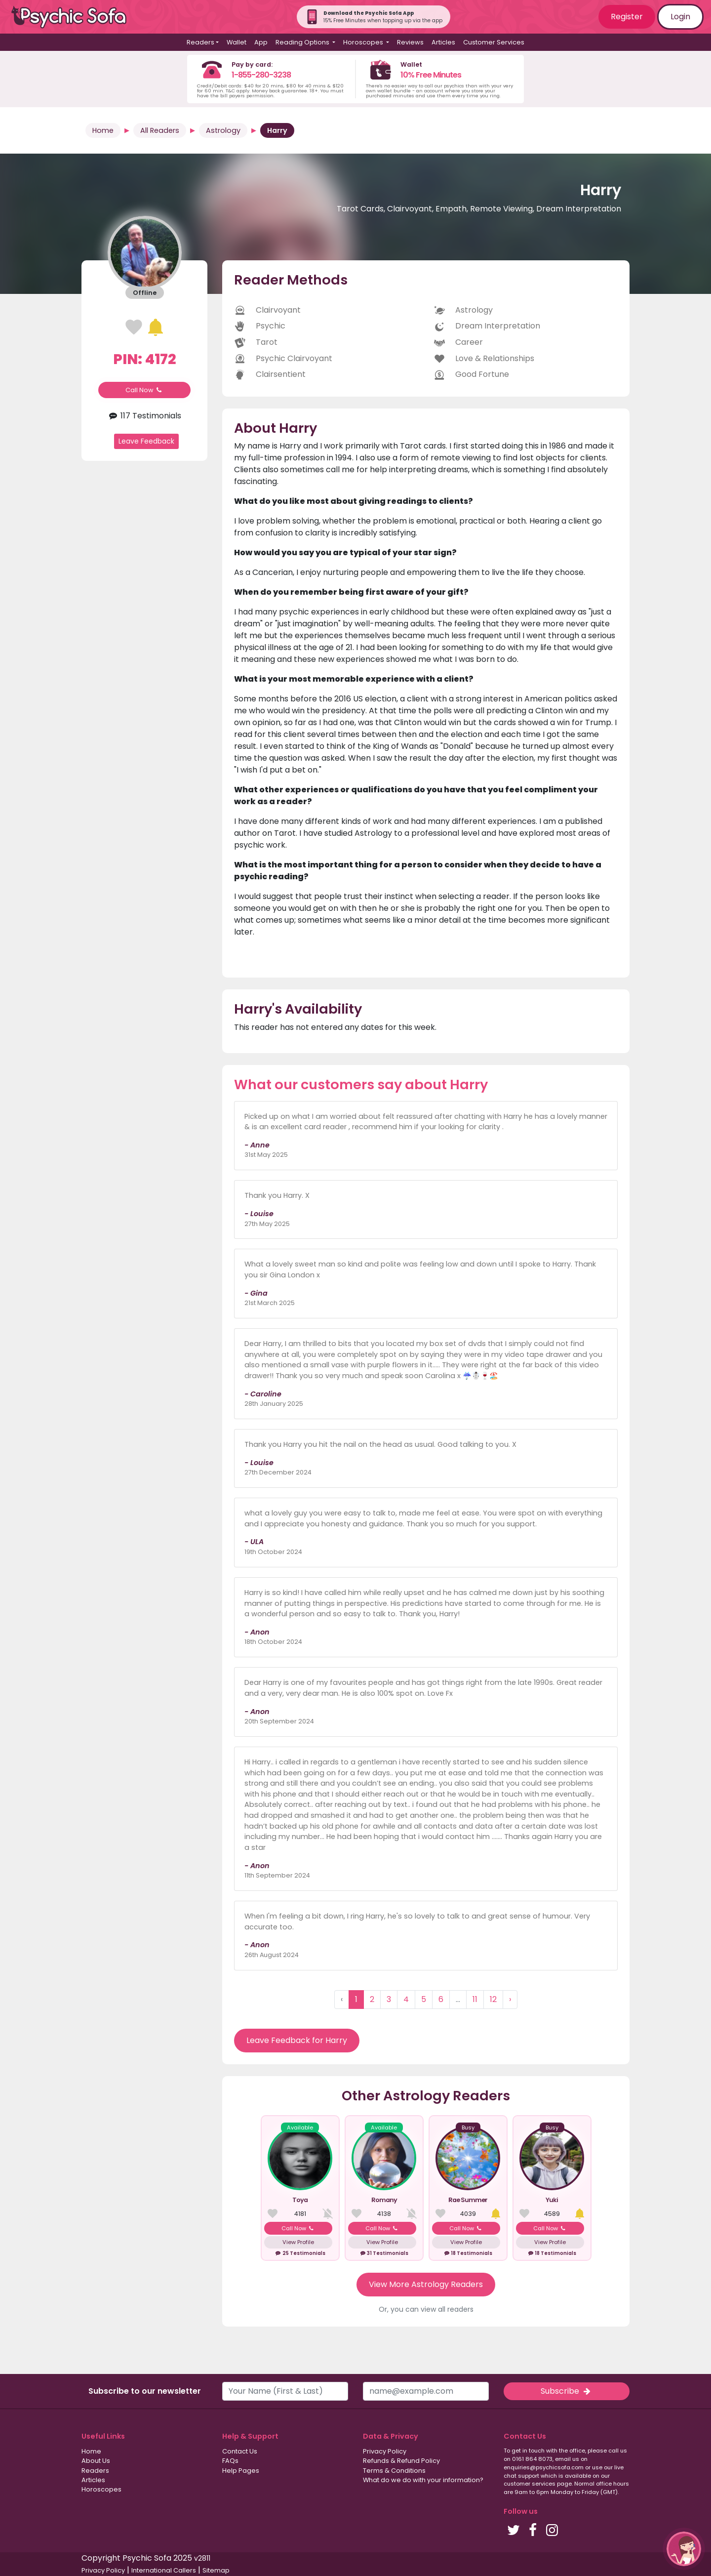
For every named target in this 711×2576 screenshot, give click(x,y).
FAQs (230, 2460)
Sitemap (216, 2570)
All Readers (159, 130)
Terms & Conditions (394, 2470)
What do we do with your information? (423, 2480)
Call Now (144, 390)
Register (627, 16)
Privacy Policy (384, 2451)
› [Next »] (510, 1999)
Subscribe (566, 2391)
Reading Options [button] (303, 42)
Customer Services (493, 42)
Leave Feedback (146, 441)
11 (475, 1999)
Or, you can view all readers (426, 2309)
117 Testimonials (144, 415)
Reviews (410, 42)
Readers (95, 2470)
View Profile (298, 2242)
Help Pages (240, 2470)
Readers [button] (200, 42)
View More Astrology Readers (426, 2284)
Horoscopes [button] (364, 42)
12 (493, 1999)
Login (680, 16)
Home (103, 130)
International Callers (163, 2570)
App (261, 42)
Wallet (236, 42)
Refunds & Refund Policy (401, 2460)
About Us (95, 2460)
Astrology (223, 130)
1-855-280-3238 (261, 75)
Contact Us (239, 2451)
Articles (443, 42)
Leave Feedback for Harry (296, 2040)
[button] (684, 2549)
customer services (529, 2484)
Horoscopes (101, 2489)
